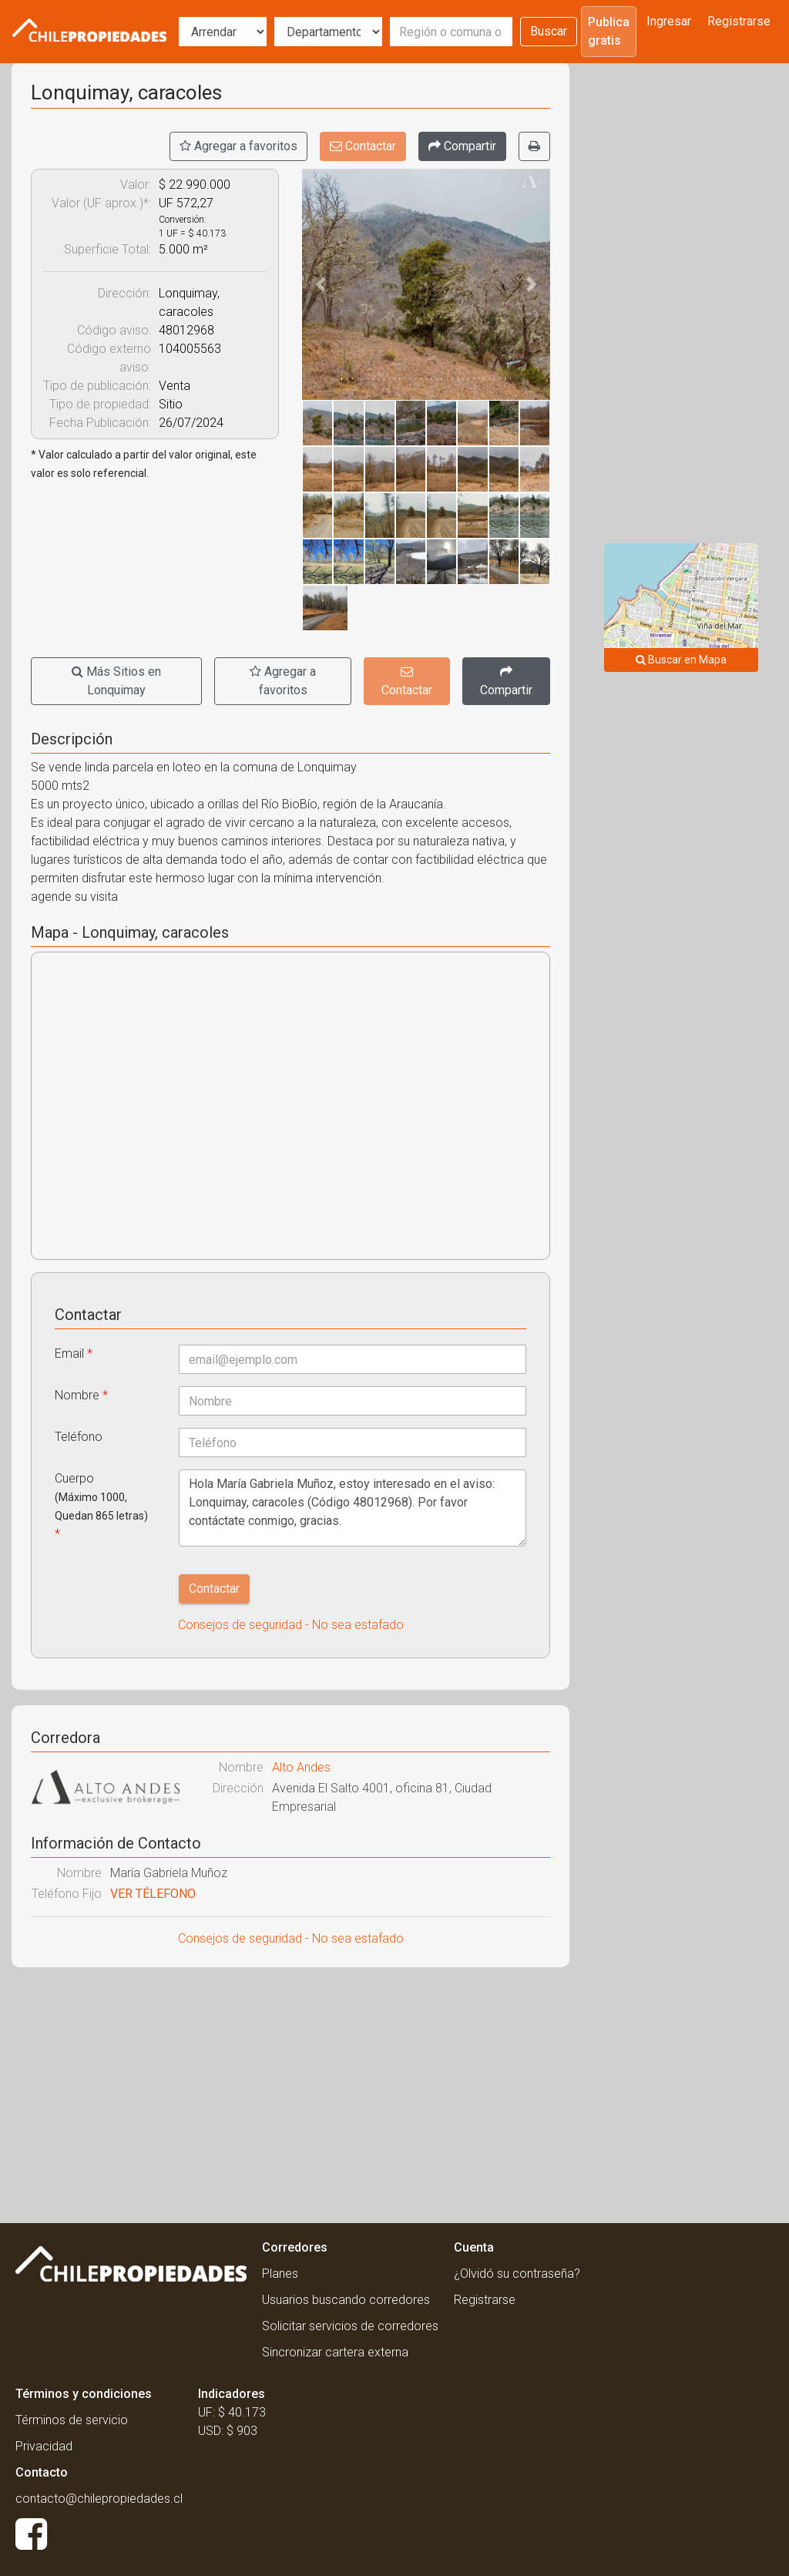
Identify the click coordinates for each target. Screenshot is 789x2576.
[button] (320, 284)
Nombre (81, 1395)
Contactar (363, 146)
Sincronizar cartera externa (335, 2352)
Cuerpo (101, 1506)
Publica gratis (609, 31)
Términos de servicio (71, 2420)
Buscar (548, 31)
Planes (280, 2273)
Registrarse (739, 21)
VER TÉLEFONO (153, 1893)
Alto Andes (301, 1767)
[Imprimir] (534, 146)
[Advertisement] (290, 2090)
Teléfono (78, 1436)
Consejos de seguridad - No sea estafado (291, 1624)
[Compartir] (462, 146)
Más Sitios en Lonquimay (116, 680)
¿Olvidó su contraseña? (517, 2273)
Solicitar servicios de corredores (350, 2326)
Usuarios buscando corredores (346, 2299)
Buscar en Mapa (681, 659)
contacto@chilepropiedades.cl (99, 2498)
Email (73, 1353)
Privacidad (43, 2446)
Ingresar (668, 21)
